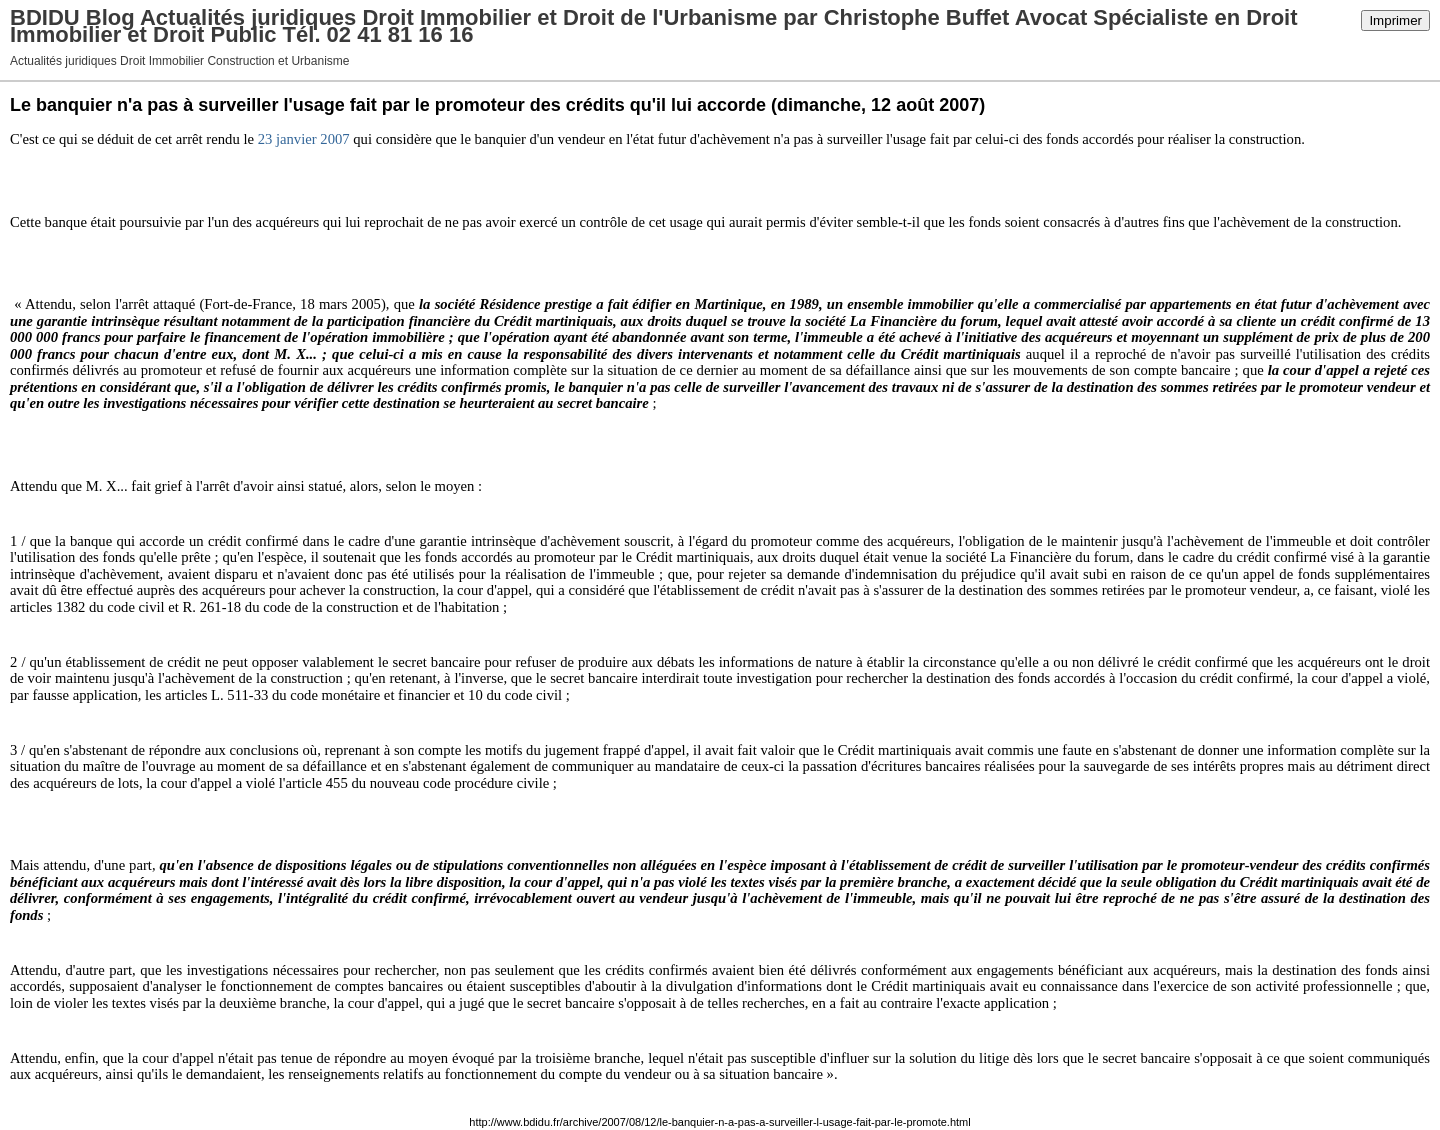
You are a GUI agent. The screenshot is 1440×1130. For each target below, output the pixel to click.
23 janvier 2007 (304, 139)
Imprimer (1395, 20)
